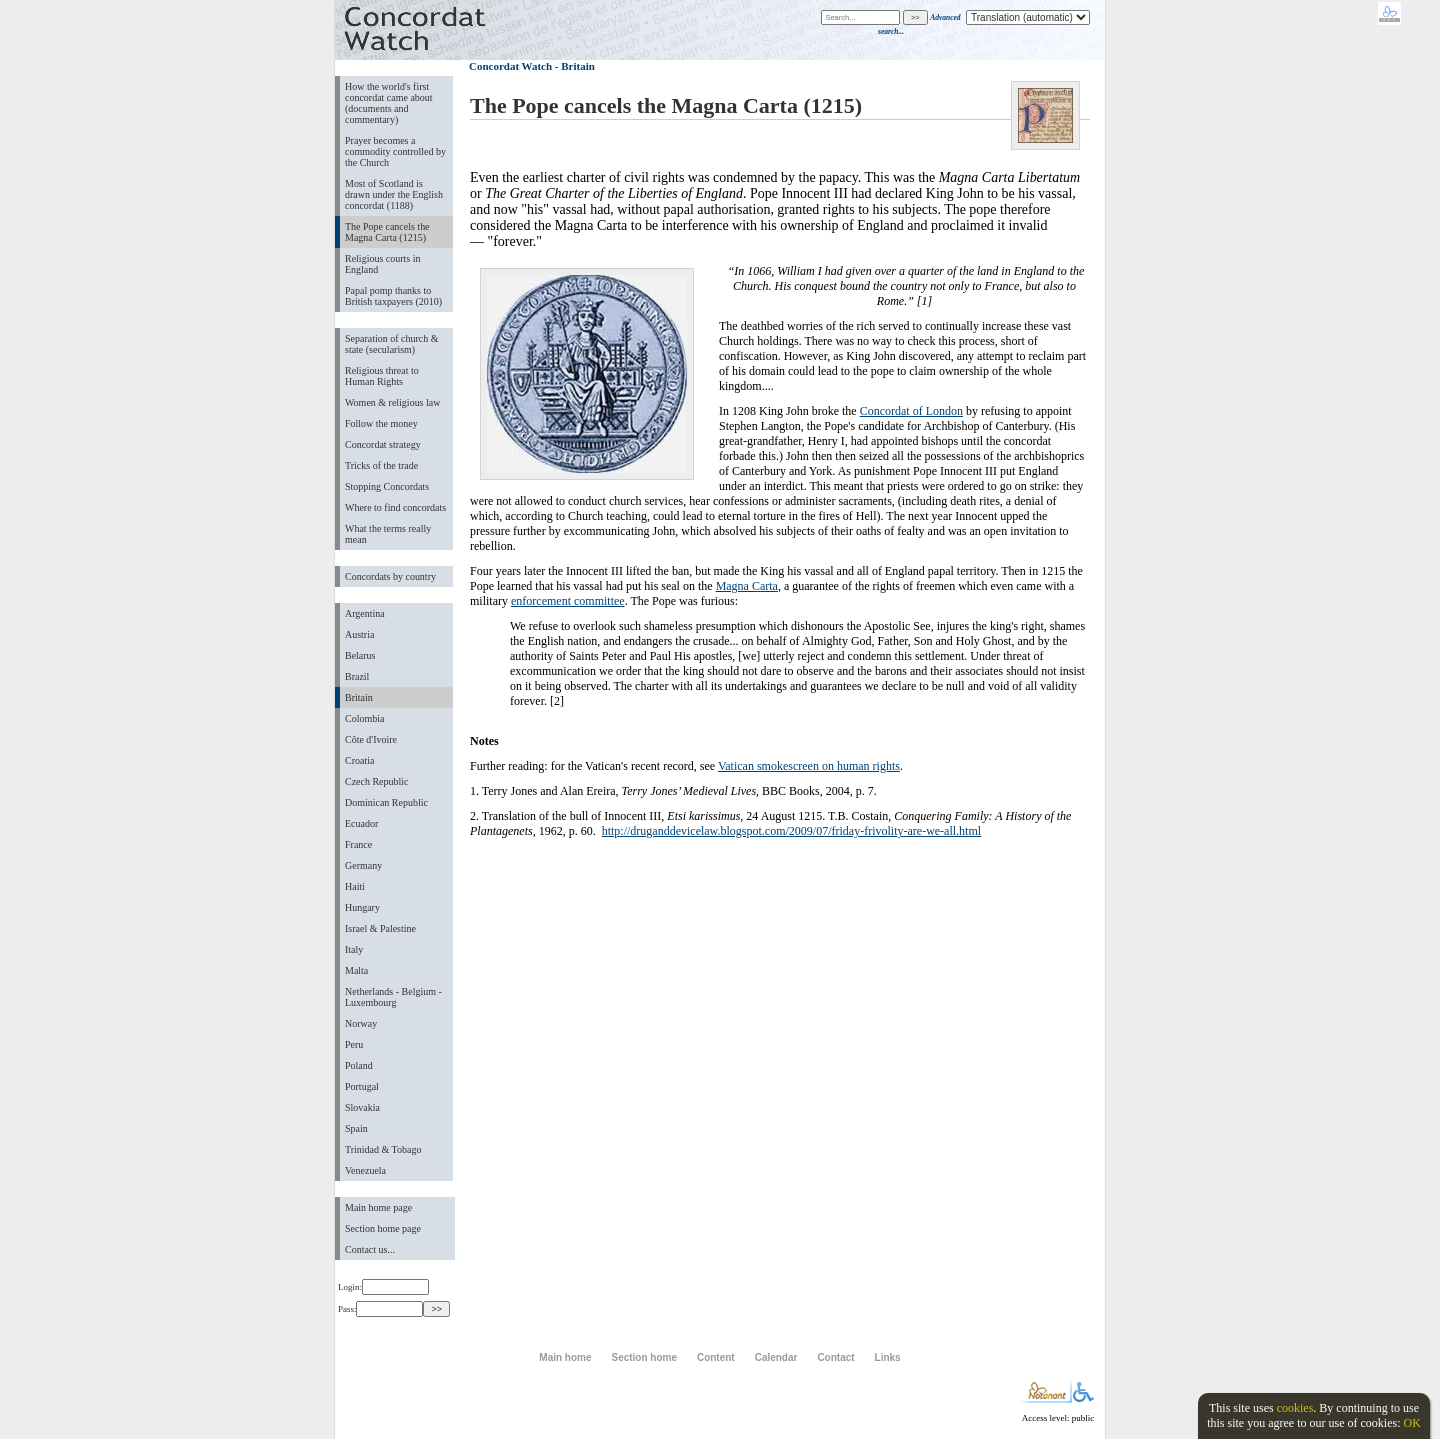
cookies (1295, 1408)
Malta (356, 970)
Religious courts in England (382, 264)
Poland (359, 1065)
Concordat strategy (383, 444)
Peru (354, 1044)
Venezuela (365, 1170)
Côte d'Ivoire (371, 739)
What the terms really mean (388, 534)
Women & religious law (392, 402)
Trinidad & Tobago (383, 1149)
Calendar (776, 1357)
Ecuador (361, 823)
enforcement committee (568, 601)
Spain (356, 1128)
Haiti (355, 886)
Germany (363, 865)
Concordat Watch (510, 66)
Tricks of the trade (381, 465)
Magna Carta (747, 586)
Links (888, 1357)
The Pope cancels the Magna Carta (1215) (387, 232)
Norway (361, 1023)
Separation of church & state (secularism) (391, 344)
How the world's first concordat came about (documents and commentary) (389, 103)
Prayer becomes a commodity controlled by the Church (395, 151)
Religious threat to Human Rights (382, 376)
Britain (359, 697)
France (358, 844)
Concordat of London (911, 411)
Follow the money (381, 423)
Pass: (380, 1309)
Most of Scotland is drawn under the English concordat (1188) (394, 194)
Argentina (365, 613)
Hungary (362, 907)
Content (716, 1357)
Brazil (357, 676)
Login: (383, 1287)
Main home (565, 1357)
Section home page (383, 1228)
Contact (835, 1357)
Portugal (362, 1086)
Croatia (359, 760)
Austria (359, 634)
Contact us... (370, 1249)
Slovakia (362, 1107)
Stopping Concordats (387, 486)
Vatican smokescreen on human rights (809, 766)
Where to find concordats (395, 507)
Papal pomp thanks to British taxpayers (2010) (393, 296)
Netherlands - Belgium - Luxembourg (393, 997)
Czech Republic (377, 781)
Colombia (364, 718)
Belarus (360, 655)
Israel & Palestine (380, 928)
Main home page (378, 1207)
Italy (354, 949)
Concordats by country (390, 576)
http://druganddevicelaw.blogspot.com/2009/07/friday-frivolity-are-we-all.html (791, 831)
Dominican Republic (386, 802)
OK (1411, 1423)
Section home (643, 1357)
